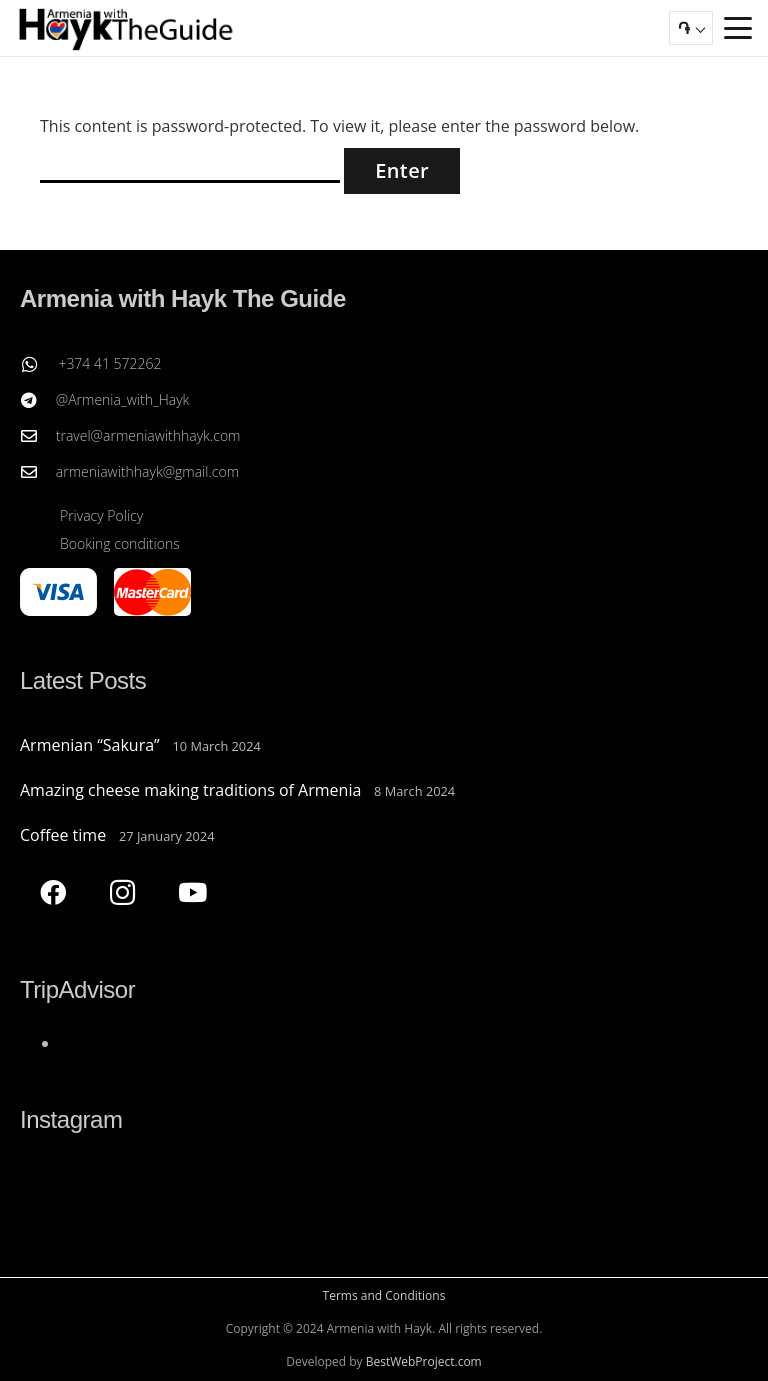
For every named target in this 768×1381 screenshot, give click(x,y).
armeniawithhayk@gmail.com (147, 471)
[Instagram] (122, 892)
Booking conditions (120, 543)
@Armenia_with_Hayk (123, 399)
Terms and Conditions (384, 1295)
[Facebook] (52, 892)
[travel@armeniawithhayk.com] (38, 436)
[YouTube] (192, 892)
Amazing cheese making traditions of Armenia (190, 790)
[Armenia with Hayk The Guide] (126, 28)
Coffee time (63, 835)
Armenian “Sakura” (90, 745)
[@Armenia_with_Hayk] (38, 400)
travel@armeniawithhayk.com (148, 435)
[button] (738, 28)
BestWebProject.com (424, 1361)
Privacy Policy (101, 515)
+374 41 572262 (109, 363)
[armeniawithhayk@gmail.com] (38, 472)
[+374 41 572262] (39, 364)
